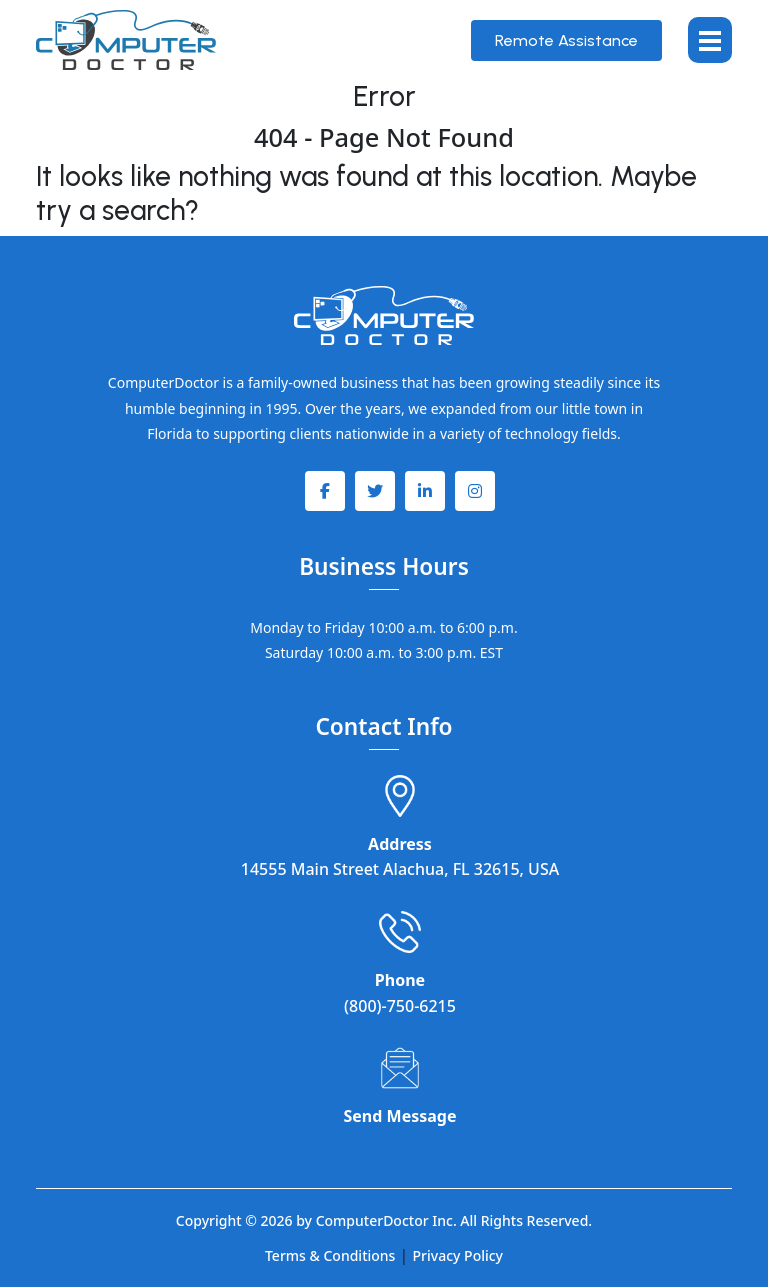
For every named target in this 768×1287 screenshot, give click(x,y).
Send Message (400, 1116)
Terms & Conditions (330, 1255)
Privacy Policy (458, 1255)
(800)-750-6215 (400, 1006)
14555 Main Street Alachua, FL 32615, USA (400, 869)
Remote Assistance (566, 40)
